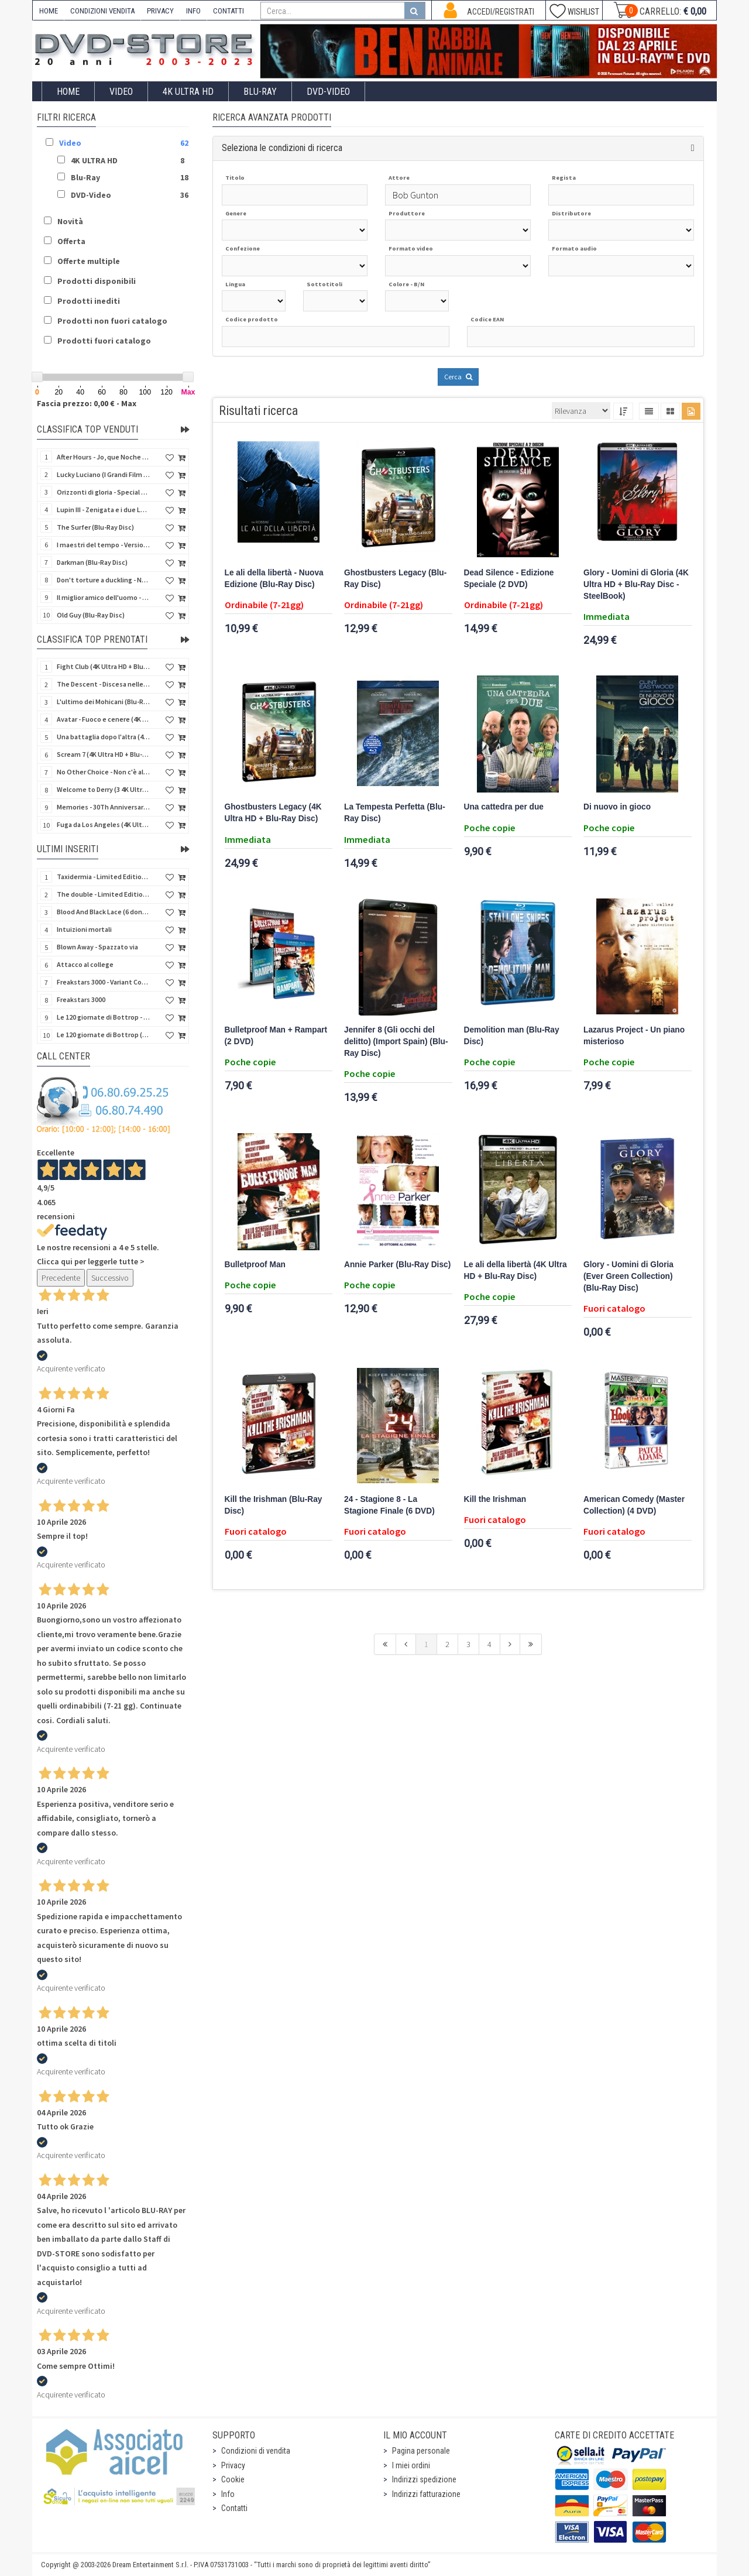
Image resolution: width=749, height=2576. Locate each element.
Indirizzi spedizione (424, 2479)
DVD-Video (328, 91)
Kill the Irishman (495, 1499)
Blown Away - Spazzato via (97, 946)
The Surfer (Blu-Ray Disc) (95, 527)
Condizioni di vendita (255, 2450)
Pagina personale (421, 2450)
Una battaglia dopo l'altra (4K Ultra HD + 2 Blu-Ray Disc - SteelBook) (103, 736)
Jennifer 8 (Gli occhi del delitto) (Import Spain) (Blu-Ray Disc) (396, 1041)
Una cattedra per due (504, 806)
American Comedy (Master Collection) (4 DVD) (634, 1505)
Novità (70, 221)
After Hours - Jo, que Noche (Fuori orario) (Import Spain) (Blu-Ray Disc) (103, 456)
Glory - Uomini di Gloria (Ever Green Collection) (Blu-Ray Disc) (628, 1276)
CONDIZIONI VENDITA (102, 10)
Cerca (458, 376)
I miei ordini (411, 2465)
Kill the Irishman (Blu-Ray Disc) (273, 1505)
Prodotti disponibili (96, 281)
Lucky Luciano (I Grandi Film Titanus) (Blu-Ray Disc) (103, 474)
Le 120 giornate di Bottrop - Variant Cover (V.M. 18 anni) (103, 1017)
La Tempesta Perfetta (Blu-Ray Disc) (394, 812)
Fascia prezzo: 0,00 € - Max (86, 403)
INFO (193, 10)
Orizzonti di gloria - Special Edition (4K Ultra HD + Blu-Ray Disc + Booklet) (103, 492)
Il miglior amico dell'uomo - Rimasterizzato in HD (103, 597)
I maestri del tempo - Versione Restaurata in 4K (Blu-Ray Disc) (103, 544)
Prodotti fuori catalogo (104, 340)
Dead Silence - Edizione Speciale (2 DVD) (509, 578)
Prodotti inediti (88, 301)
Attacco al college (85, 964)
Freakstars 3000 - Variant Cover (103, 981)
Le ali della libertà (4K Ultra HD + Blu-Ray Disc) (515, 1270)
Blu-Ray (260, 91)
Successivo (110, 1277)
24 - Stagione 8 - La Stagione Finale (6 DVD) (389, 1505)
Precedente (61, 1277)
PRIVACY (160, 10)
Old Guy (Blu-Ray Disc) (91, 614)
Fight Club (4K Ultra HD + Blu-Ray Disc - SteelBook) (103, 666)
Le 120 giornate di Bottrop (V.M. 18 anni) (103, 1034)
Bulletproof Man (255, 1264)
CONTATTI (228, 10)
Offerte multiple (88, 261)
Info (228, 2494)
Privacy (233, 2465)
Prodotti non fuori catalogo (112, 320)
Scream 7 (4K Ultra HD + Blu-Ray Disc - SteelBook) (103, 754)
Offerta (71, 241)
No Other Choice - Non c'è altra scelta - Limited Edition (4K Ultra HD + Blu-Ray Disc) (103, 771)
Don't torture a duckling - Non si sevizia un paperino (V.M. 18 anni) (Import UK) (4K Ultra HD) (103, 579)
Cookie (233, 2479)
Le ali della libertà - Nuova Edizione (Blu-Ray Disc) (274, 578)
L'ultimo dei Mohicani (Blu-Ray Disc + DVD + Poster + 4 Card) (103, 701)
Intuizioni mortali (84, 929)
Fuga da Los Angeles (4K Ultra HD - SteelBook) (103, 824)
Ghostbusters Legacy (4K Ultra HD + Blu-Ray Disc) (273, 812)
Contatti (234, 2508)
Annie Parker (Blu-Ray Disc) (397, 1264)
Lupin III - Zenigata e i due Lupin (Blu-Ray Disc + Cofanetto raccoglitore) (103, 509)
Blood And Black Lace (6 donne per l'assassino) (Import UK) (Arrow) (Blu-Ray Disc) (103, 911)
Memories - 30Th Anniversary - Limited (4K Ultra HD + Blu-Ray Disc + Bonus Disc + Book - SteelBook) (103, 806)
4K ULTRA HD (188, 91)
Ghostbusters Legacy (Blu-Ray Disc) (395, 578)
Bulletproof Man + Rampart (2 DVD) (276, 1035)
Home (68, 91)
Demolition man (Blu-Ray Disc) (511, 1035)
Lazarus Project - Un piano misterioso (634, 1035)
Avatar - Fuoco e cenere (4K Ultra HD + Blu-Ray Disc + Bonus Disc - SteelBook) (103, 719)
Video (121, 91)
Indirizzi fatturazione (426, 2494)
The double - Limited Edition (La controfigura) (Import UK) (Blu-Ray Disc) (103, 894)
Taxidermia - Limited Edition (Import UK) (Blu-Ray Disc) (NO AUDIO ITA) (103, 876)
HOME (48, 10)
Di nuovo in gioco (617, 806)
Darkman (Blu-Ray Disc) (92, 562)
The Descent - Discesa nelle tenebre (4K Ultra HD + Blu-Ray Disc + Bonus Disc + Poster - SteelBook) (103, 684)
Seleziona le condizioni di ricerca (282, 147)
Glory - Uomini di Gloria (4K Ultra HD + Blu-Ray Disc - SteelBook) (636, 584)
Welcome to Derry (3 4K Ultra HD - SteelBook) (103, 789)
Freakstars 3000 (81, 999)
